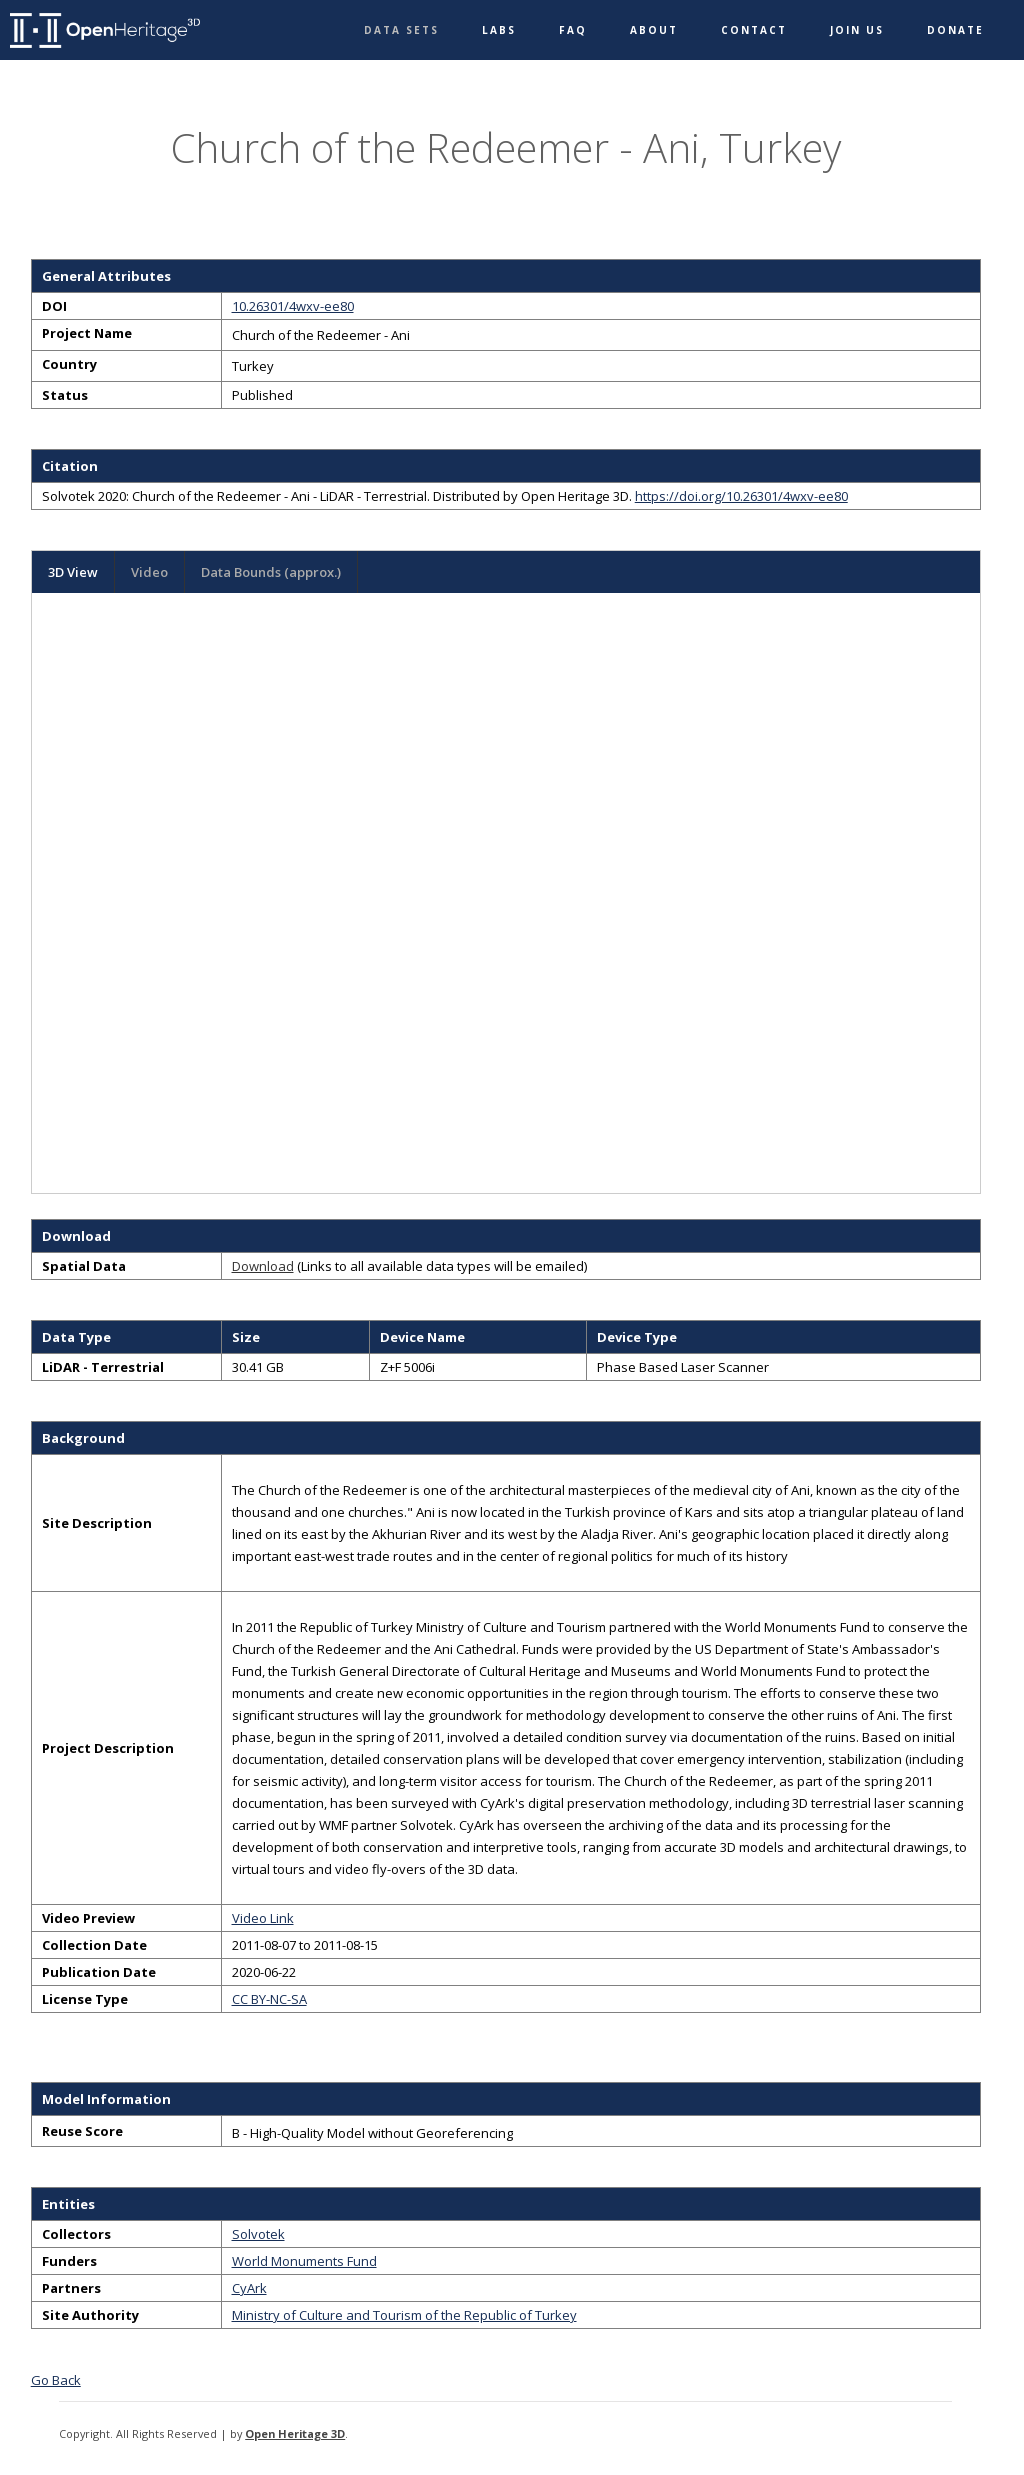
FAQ (573, 30)
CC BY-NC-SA (269, 1999)
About (654, 30)
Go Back (56, 2380)
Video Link (263, 1918)
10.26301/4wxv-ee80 (293, 306)
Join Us (857, 30)
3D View (73, 572)
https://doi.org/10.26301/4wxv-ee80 (741, 496)
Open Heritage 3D (295, 2433)
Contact (754, 30)
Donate (955, 30)
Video (149, 572)
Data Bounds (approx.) (271, 572)
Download (263, 1266)
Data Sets (401, 30)
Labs (499, 30)
